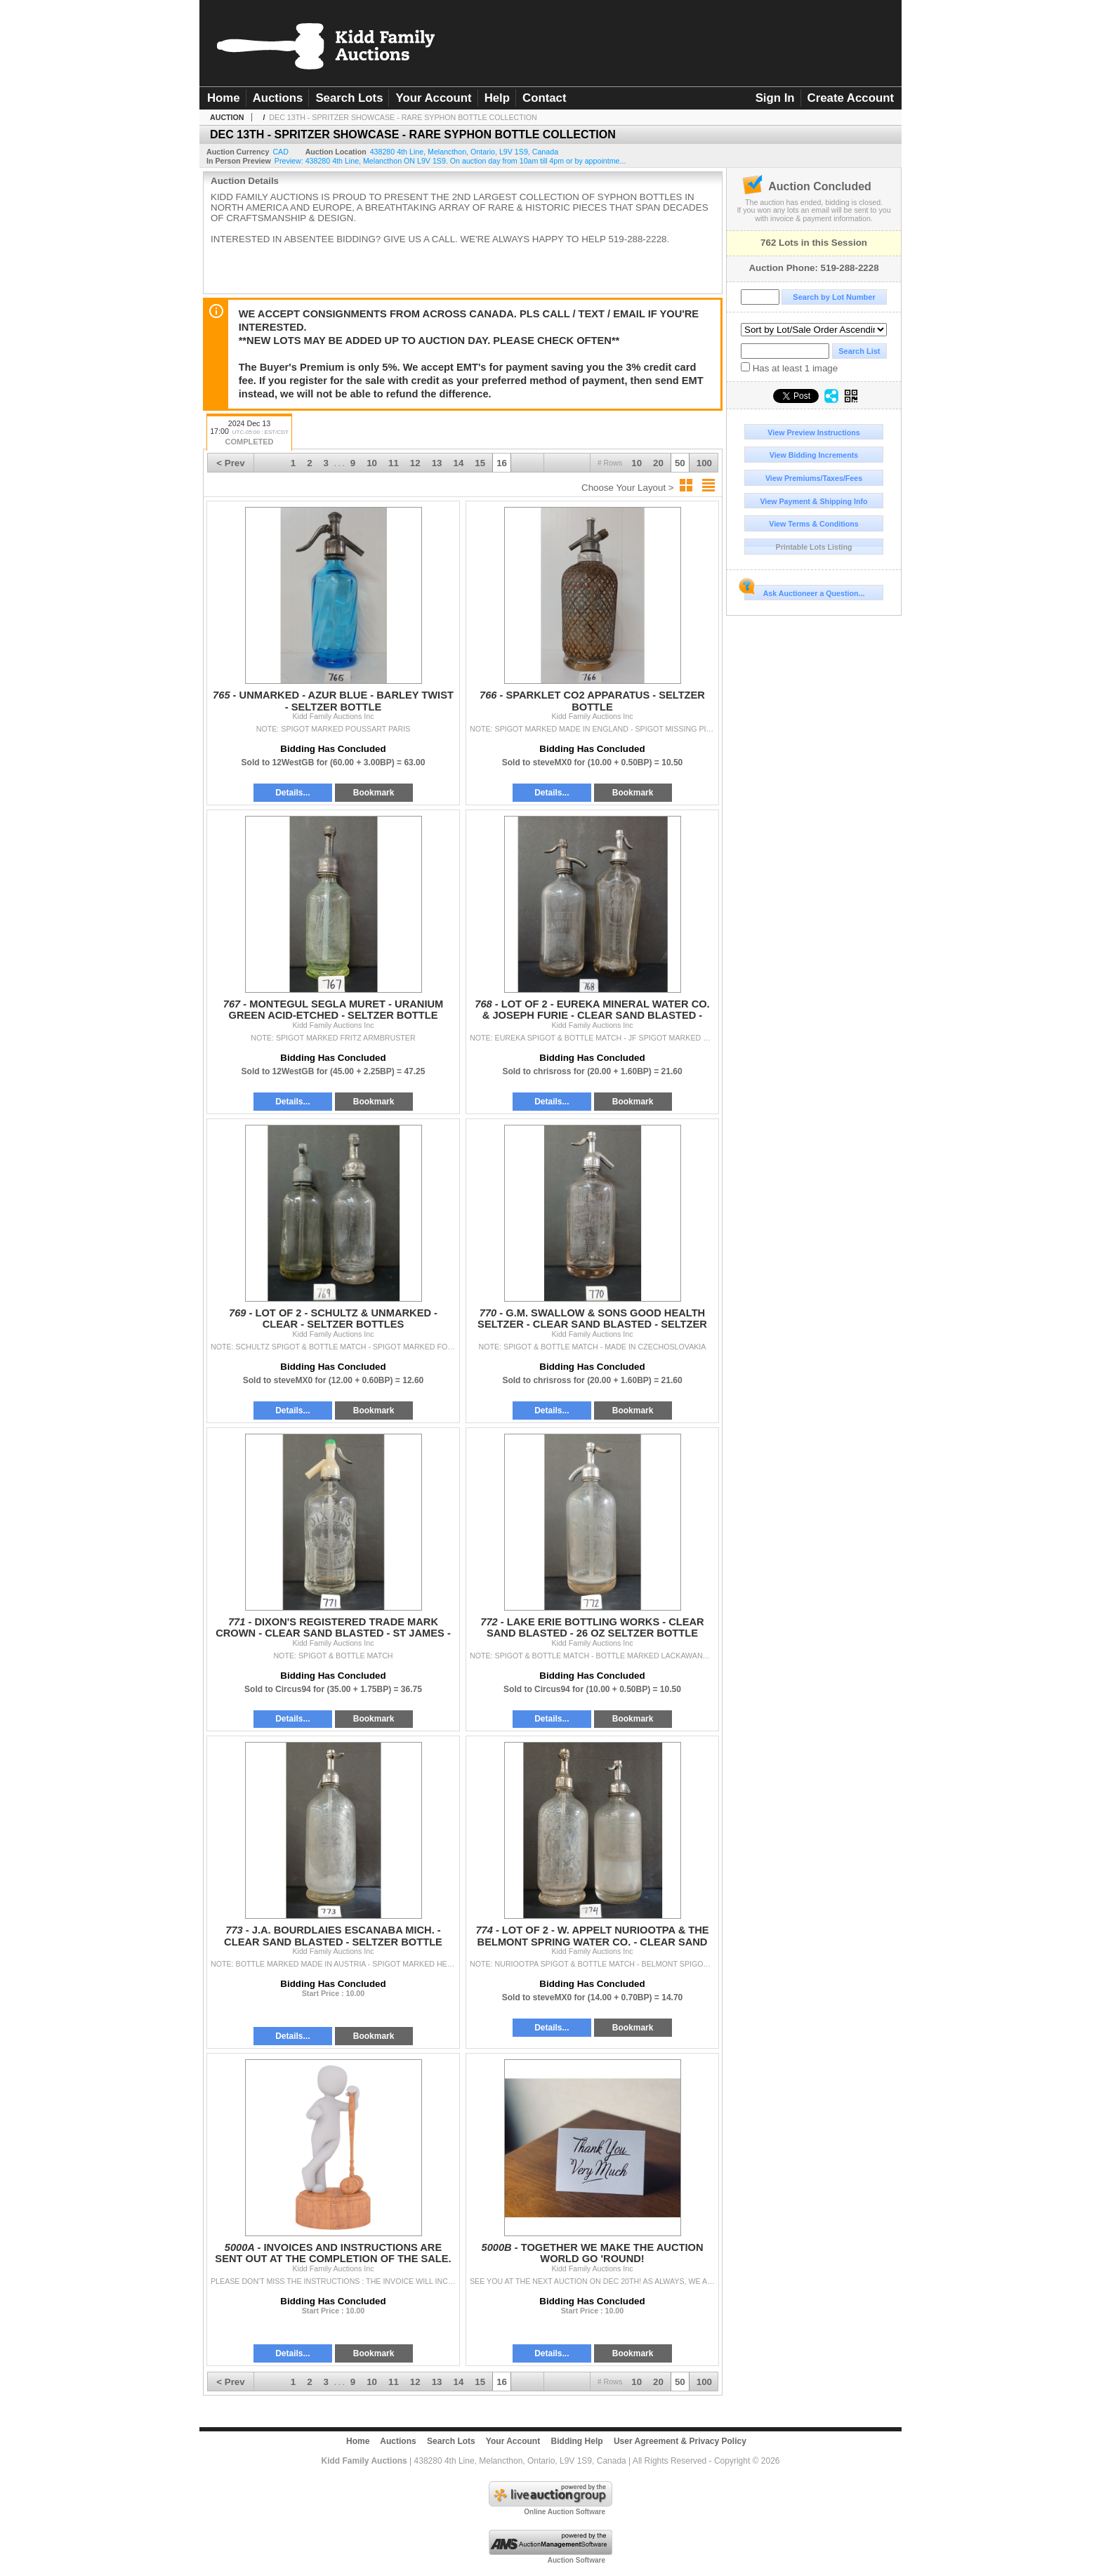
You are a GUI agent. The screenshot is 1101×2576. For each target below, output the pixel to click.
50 (680, 463)
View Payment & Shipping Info (813, 501)
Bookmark (374, 793)
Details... (292, 793)
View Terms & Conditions (814, 524)
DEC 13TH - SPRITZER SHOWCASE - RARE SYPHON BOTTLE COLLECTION (402, 117)
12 (415, 463)
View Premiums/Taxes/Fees (813, 478)
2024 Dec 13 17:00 (249, 433)
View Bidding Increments (814, 455)
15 (480, 463)
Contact (544, 98)
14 (459, 463)
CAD (280, 151)
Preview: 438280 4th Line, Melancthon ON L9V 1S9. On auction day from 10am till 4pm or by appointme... (450, 161)
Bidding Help (577, 2441)
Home (223, 98)
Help (497, 98)
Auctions (278, 98)
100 (704, 463)
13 (437, 463)
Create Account (850, 98)
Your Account (433, 98)
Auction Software (576, 2560)
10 (636, 463)
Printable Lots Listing (814, 547)
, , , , (464, 151)
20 (658, 463)
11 (393, 463)
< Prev (230, 463)
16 (501, 463)
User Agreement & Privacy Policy (680, 2441)
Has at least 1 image (789, 368)
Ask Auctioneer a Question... (804, 591)
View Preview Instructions (813, 432)
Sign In (775, 98)
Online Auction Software (564, 2512)
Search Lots (349, 98)
